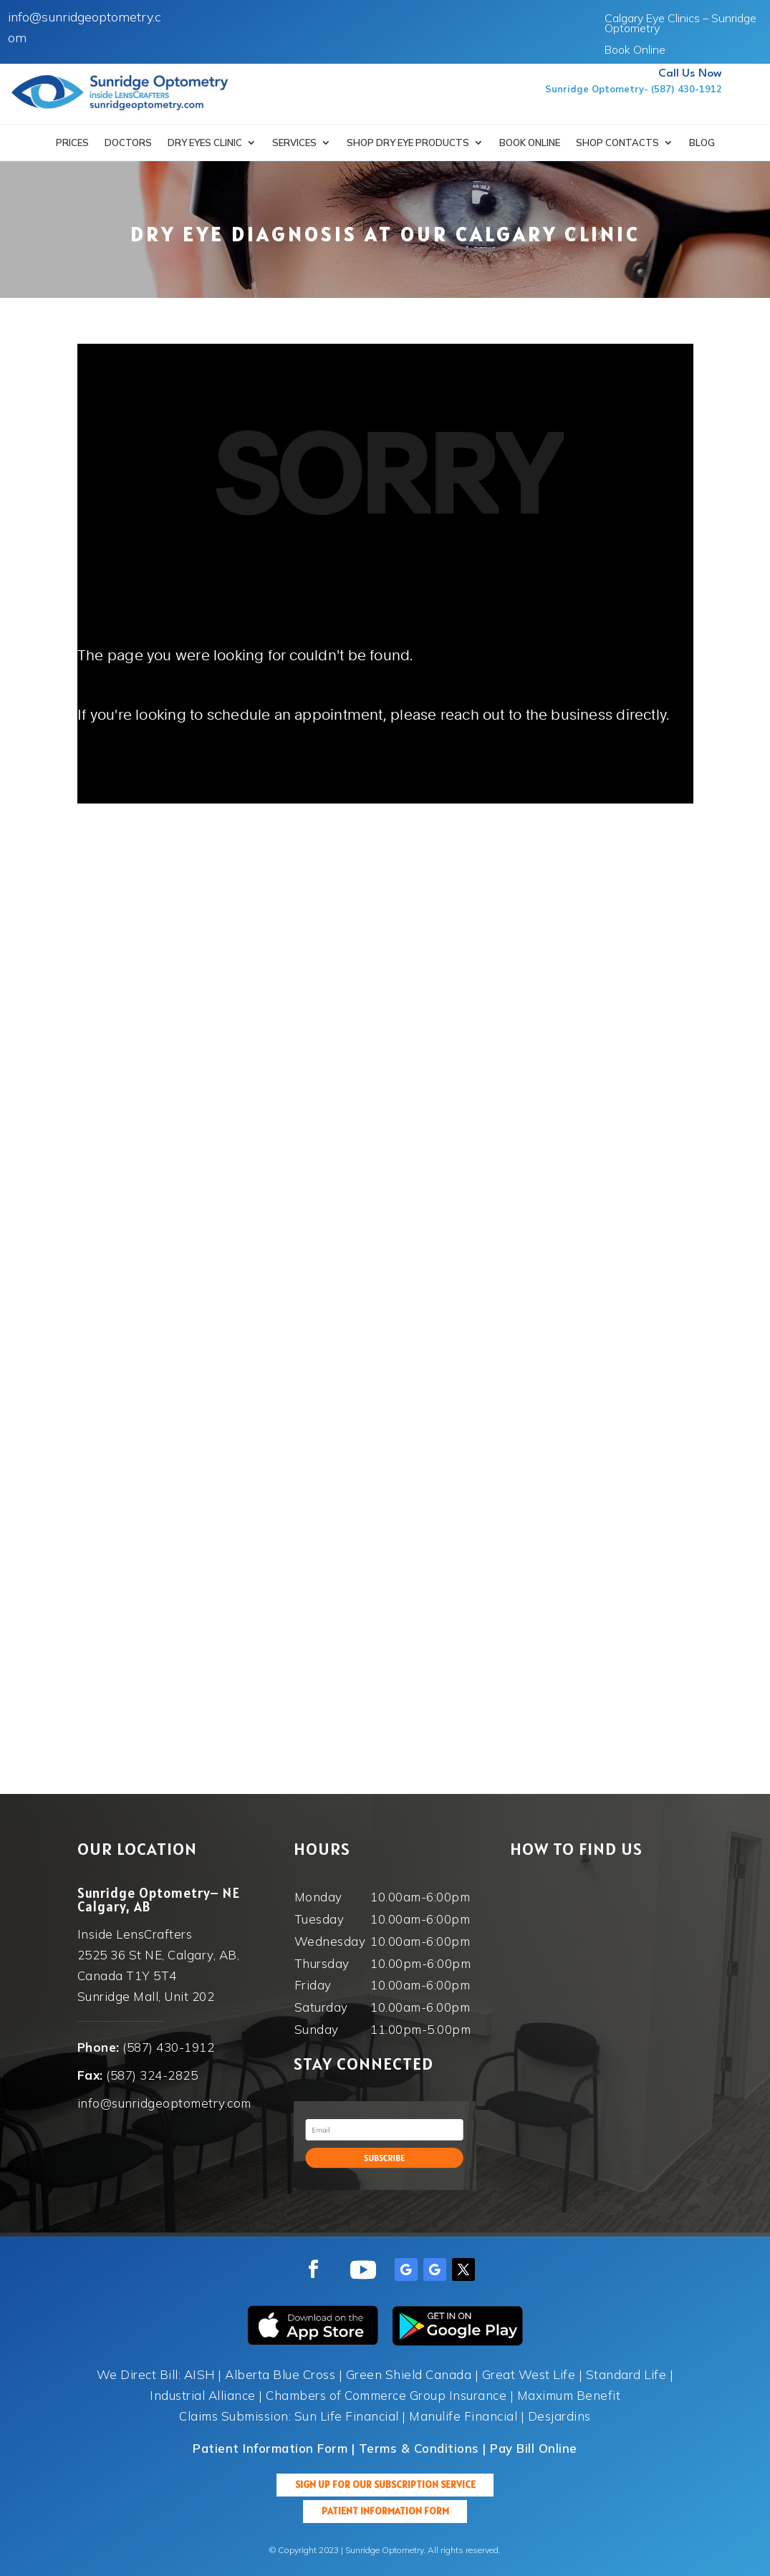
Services (294, 143)
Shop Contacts (617, 143)
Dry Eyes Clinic (205, 143)
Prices (72, 143)
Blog (702, 143)
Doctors (128, 143)
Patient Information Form (385, 2510)
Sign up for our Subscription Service (385, 2484)
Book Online (635, 50)
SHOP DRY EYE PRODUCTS (408, 143)
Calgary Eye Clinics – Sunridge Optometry (680, 24)
